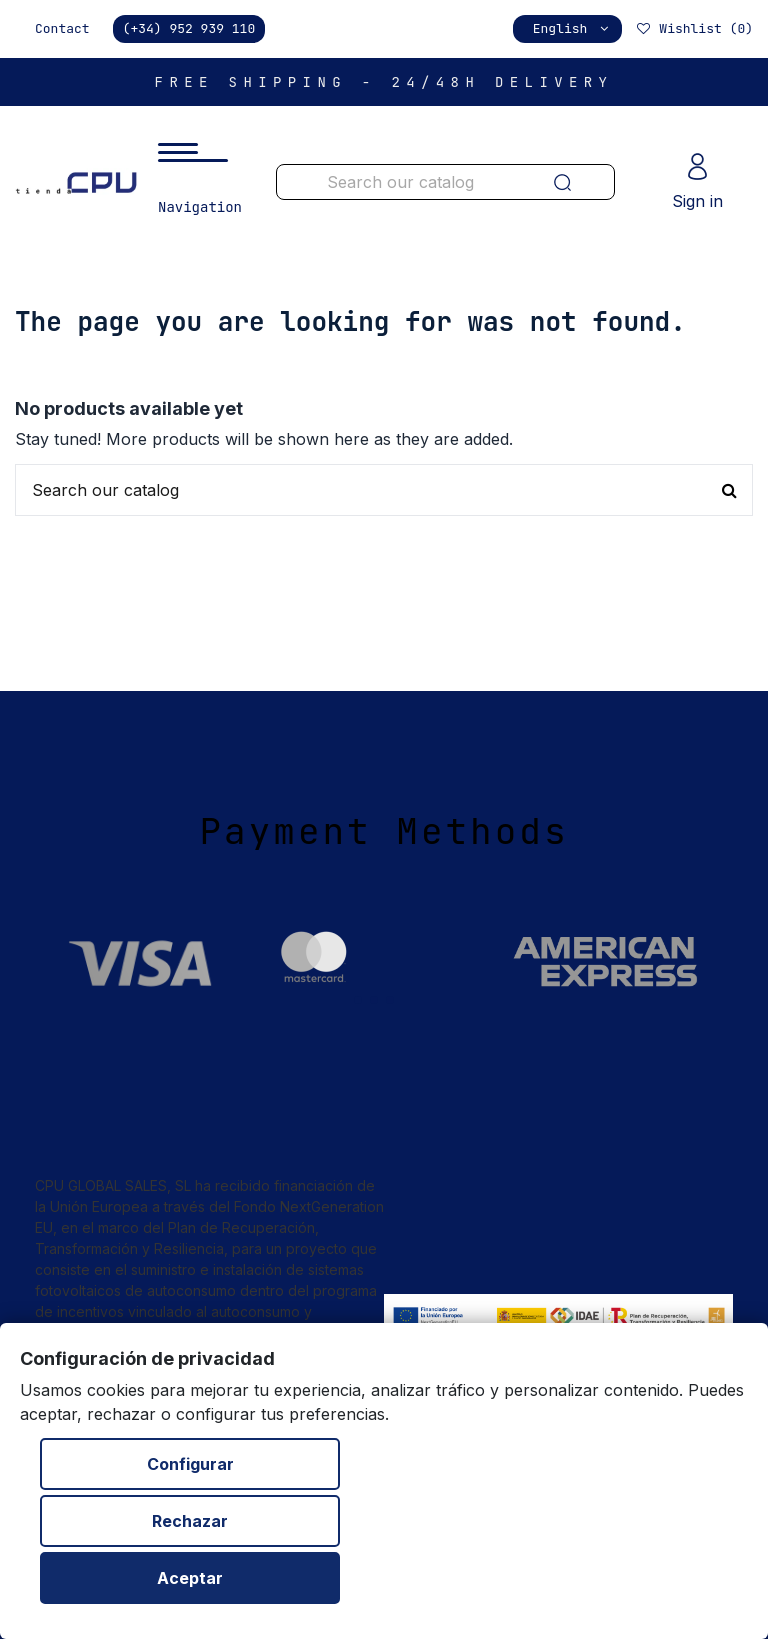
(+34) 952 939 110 (189, 28)
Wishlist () (694, 28)
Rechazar (190, 1521)
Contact (62, 28)
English (572, 28)
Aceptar (190, 1578)
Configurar (190, 1464)
